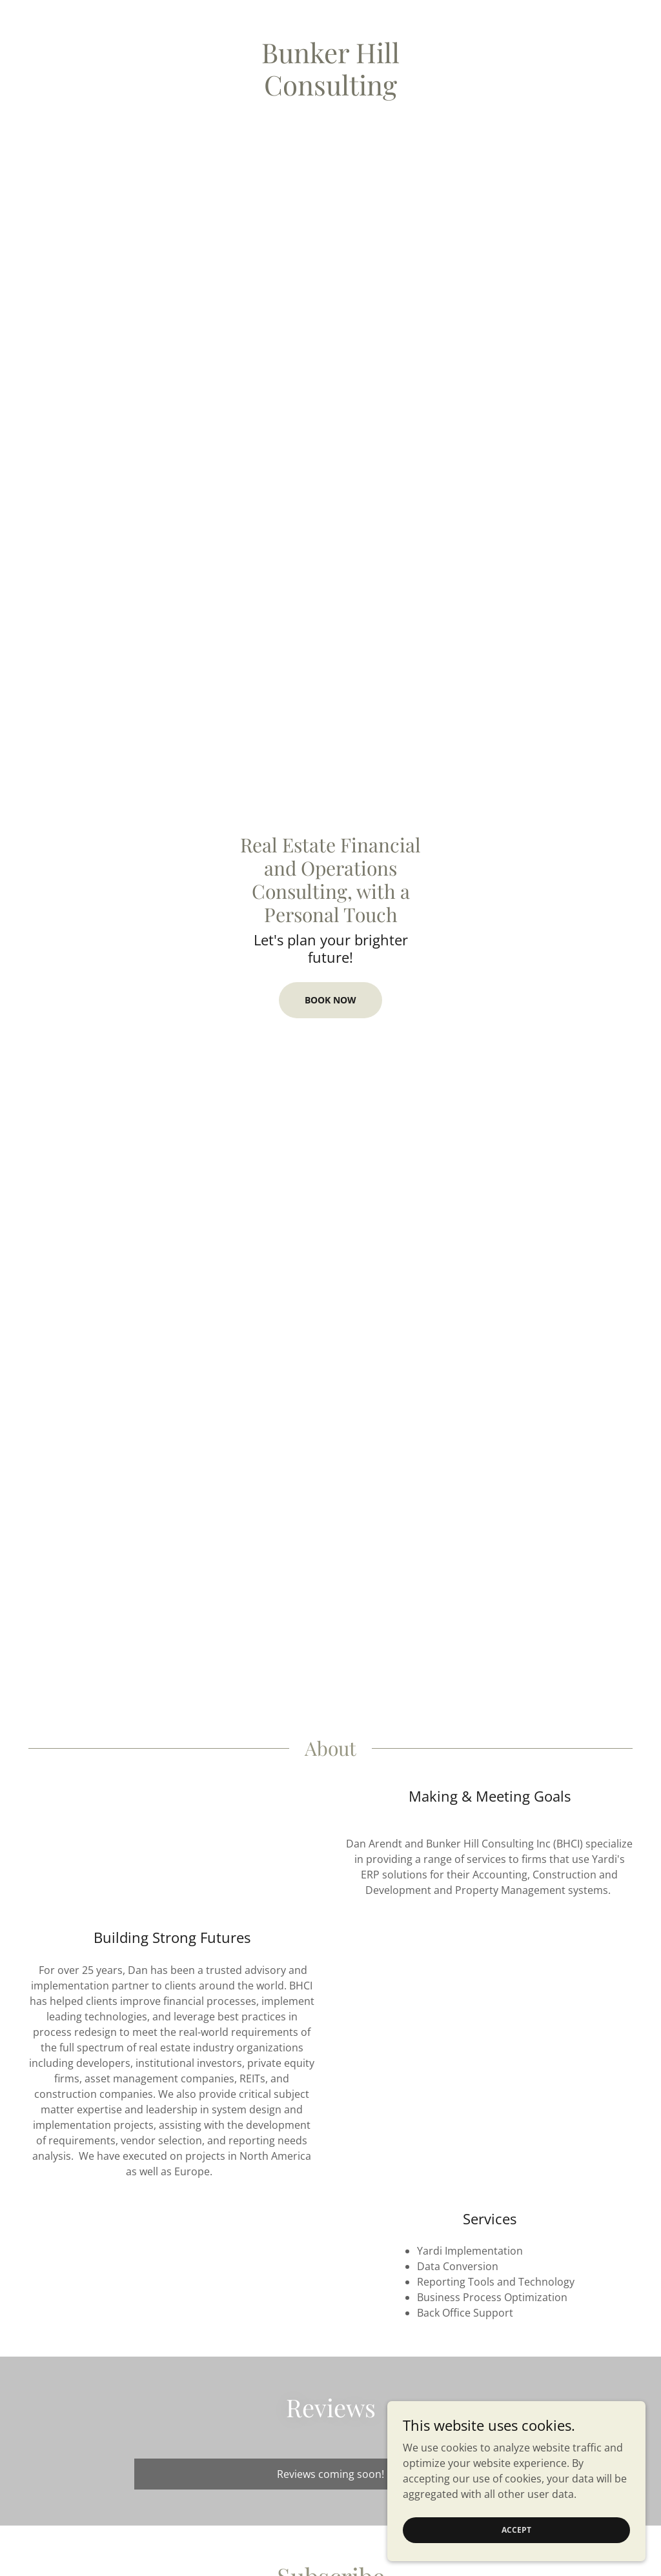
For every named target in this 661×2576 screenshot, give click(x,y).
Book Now (330, 1000)
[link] (330, 92)
